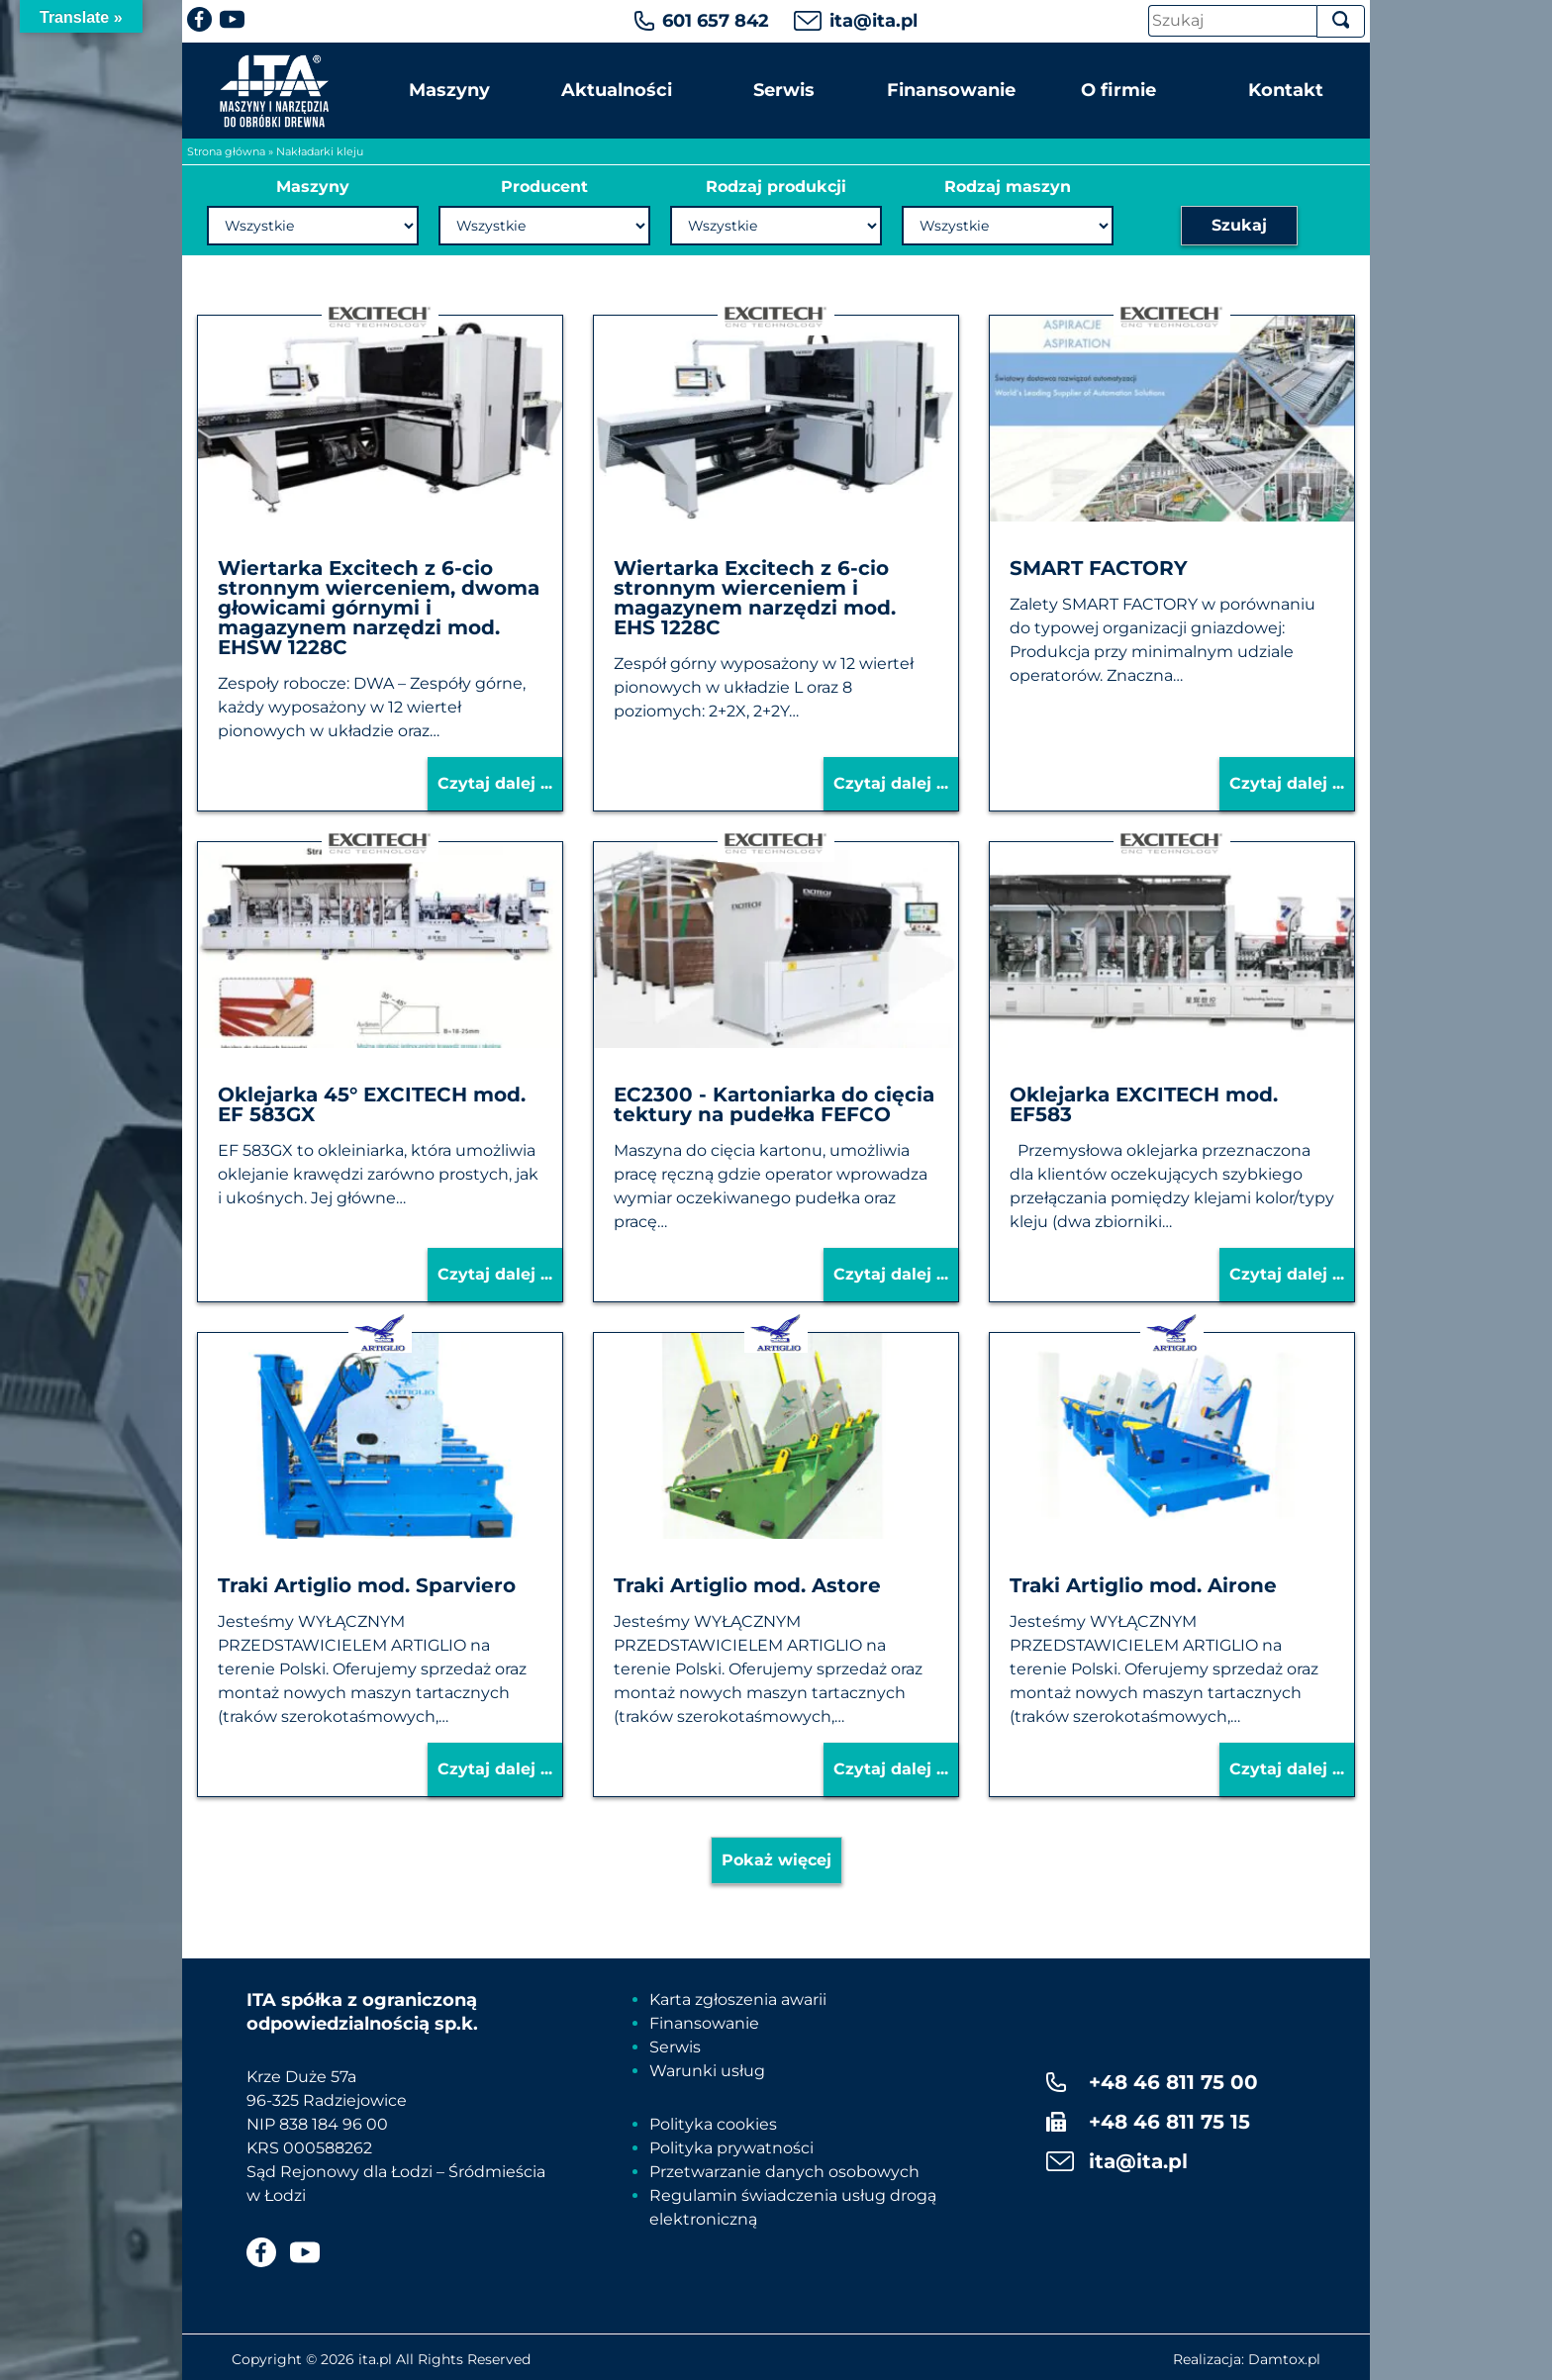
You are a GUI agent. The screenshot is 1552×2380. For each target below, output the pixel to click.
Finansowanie (951, 90)
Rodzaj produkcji (776, 186)
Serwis (784, 90)
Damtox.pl (1284, 2359)
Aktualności (616, 90)
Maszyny (449, 90)
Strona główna (226, 151)
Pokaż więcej (776, 1860)
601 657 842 (715, 21)
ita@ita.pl (873, 21)
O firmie (1118, 90)
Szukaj (1239, 225)
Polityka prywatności (731, 2148)
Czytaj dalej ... (494, 783)
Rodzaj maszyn (1007, 186)
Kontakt (1285, 90)
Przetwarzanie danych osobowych (784, 2171)
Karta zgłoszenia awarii (737, 1999)
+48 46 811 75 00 (1173, 2082)
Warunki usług (707, 2070)
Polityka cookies (713, 2124)
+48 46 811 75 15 (1169, 2122)
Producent (544, 186)
